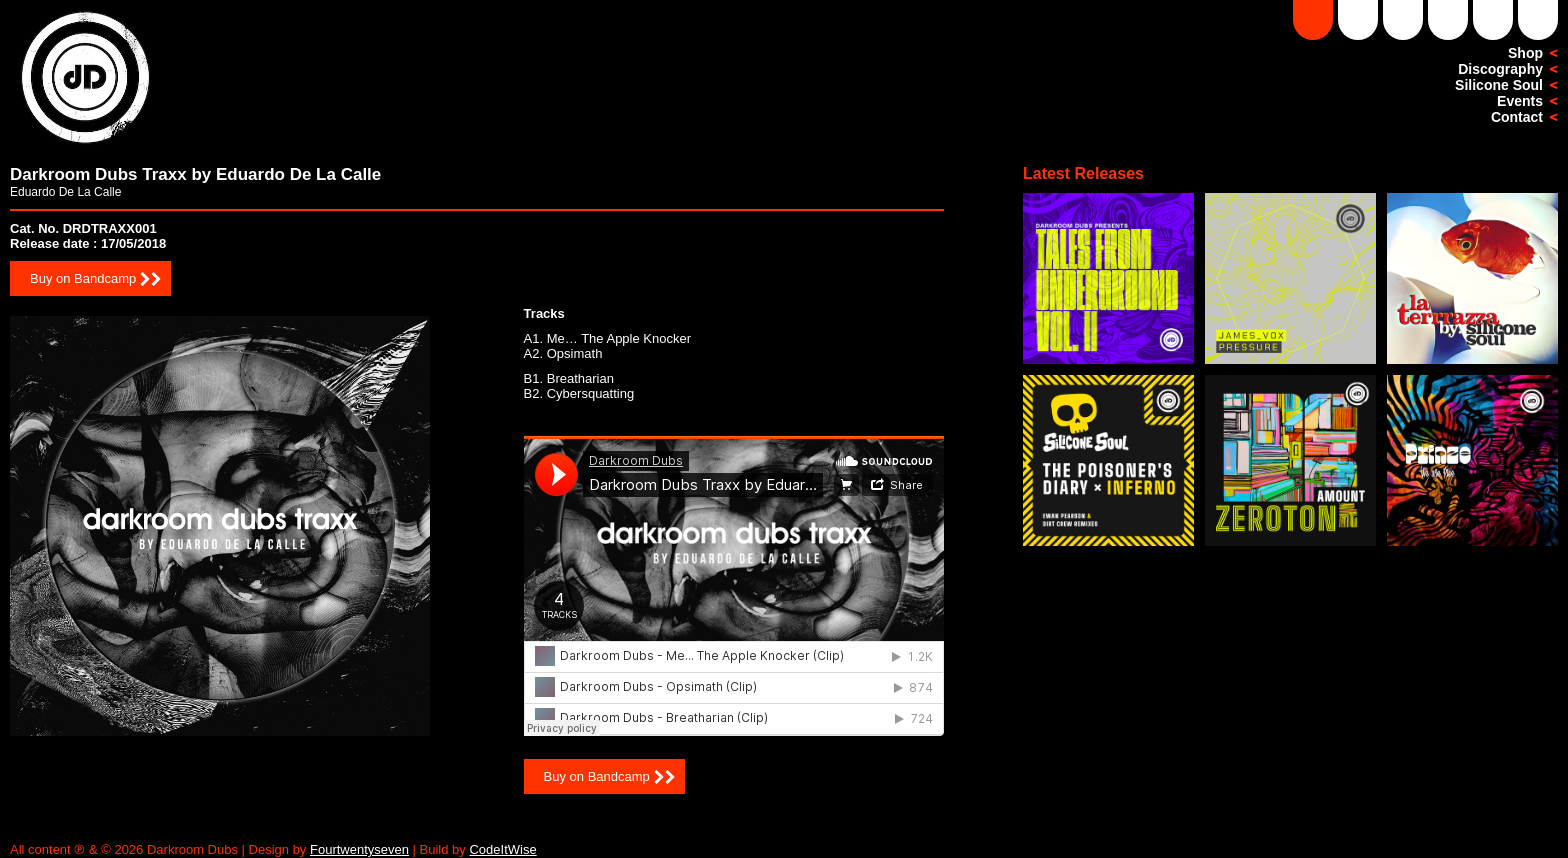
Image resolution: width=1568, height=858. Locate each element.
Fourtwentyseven (359, 849)
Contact (1517, 117)
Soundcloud (1313, 20)
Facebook (1493, 20)
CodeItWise (502, 849)
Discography (1500, 69)
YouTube (1403, 20)
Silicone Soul (1499, 85)
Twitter (1538, 20)
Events (1520, 101)
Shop (1525, 53)
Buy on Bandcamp (83, 278)
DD (1358, 20)
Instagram (1448, 20)
